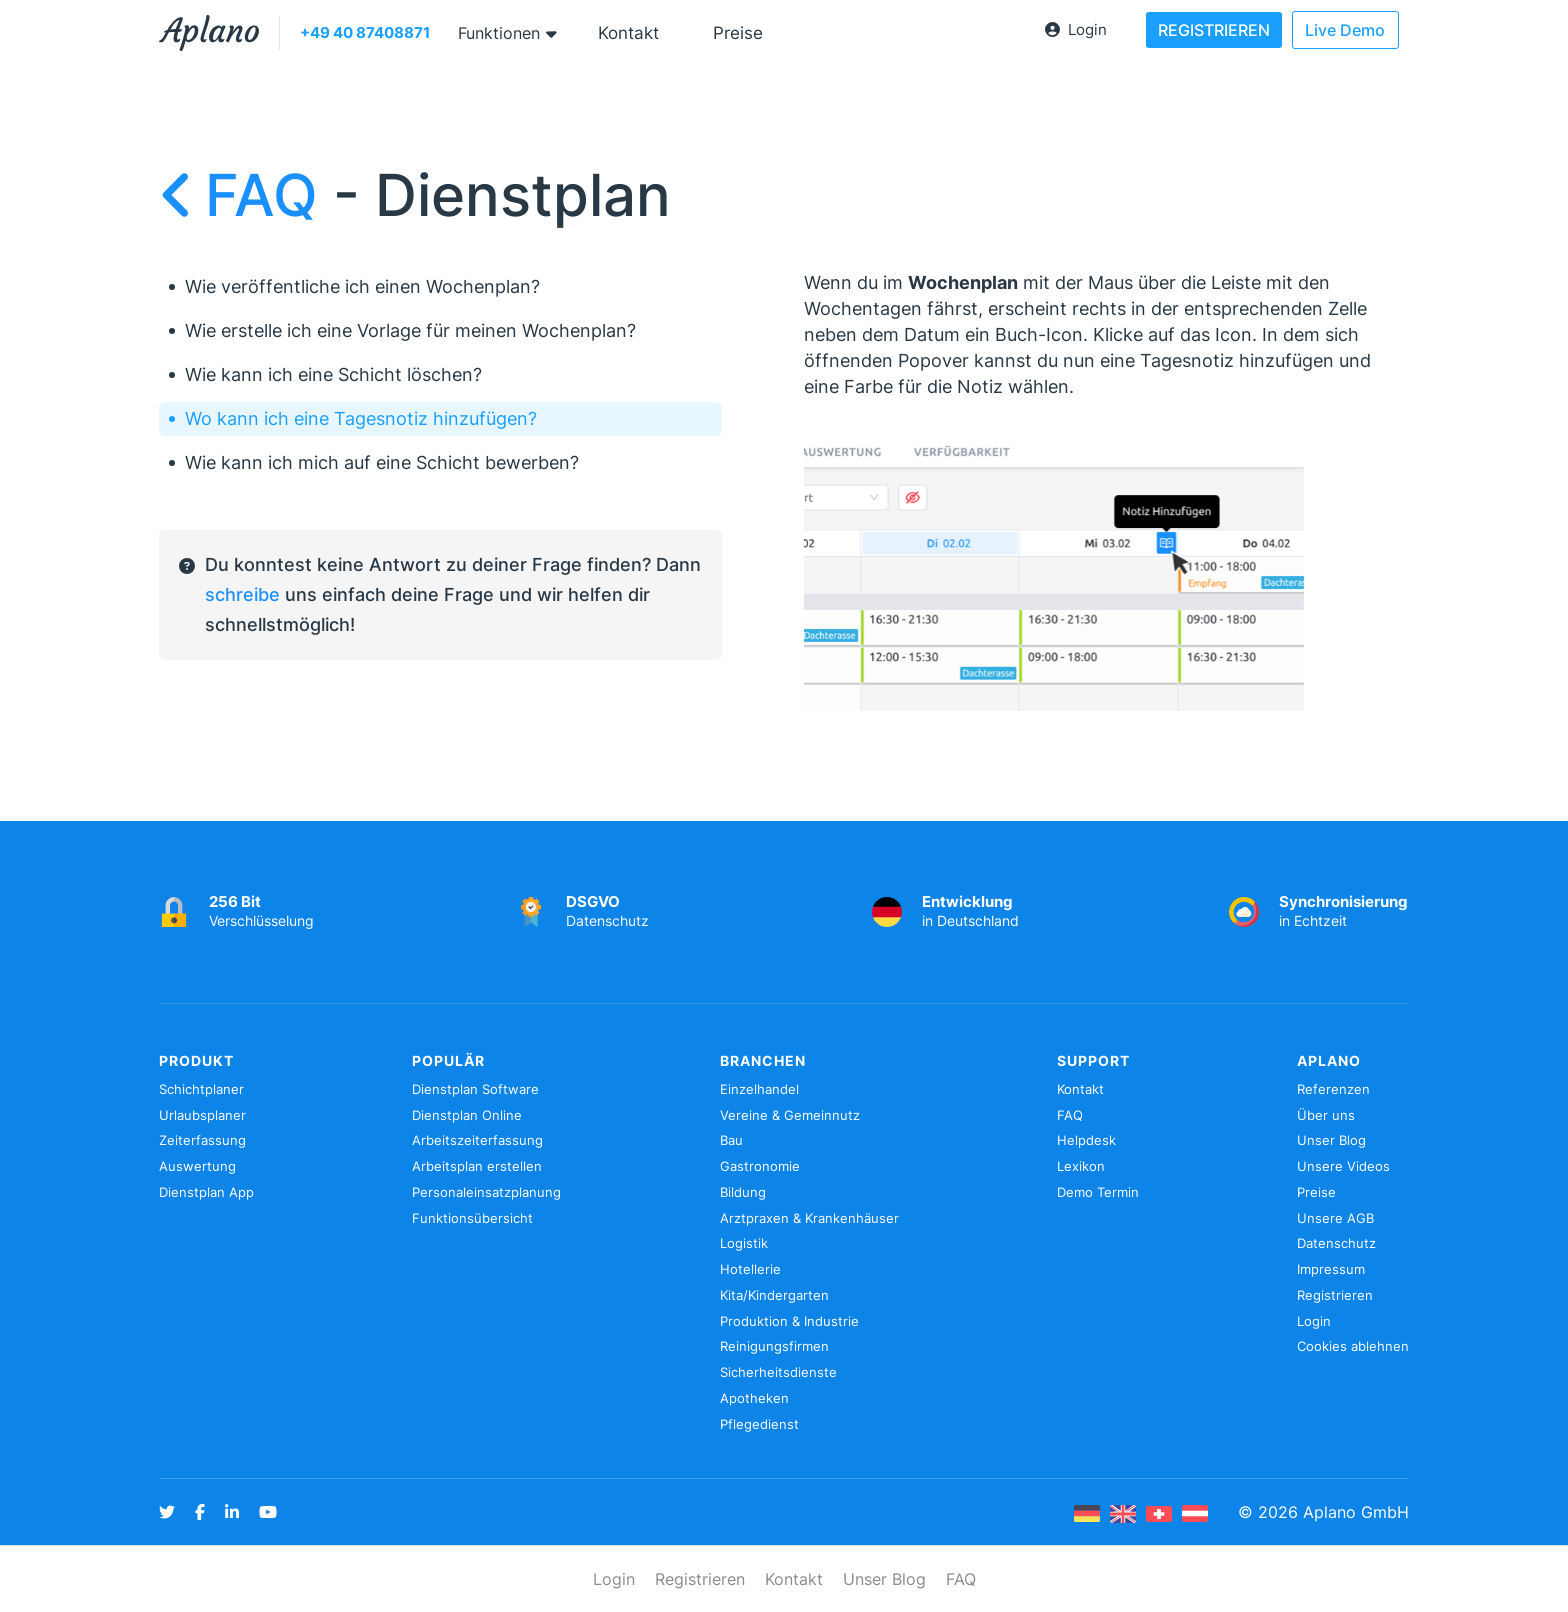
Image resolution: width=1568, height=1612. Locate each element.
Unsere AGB (1335, 1218)
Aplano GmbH (1356, 1512)
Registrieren (1335, 1295)
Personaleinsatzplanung (486, 1192)
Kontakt (628, 33)
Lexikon (1081, 1166)
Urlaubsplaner (202, 1115)
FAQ (246, 195)
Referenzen (1333, 1089)
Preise (738, 33)
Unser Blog (1331, 1140)
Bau (731, 1140)
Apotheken (754, 1398)
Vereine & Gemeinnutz (790, 1115)
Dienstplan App (206, 1192)
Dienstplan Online (467, 1115)
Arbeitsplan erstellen (477, 1166)
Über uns (1326, 1115)
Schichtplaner (201, 1089)
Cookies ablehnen (1353, 1346)
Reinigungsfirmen (774, 1346)
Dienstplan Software (475, 1089)
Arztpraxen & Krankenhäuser (809, 1218)
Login (1076, 29)
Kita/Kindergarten (774, 1295)
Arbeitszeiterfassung (477, 1140)
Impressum (1331, 1269)
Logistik (744, 1243)
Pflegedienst (759, 1424)
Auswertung (197, 1166)
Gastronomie (760, 1166)
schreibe (242, 594)
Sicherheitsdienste (778, 1372)
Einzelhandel (759, 1089)
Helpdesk (1086, 1140)
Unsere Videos (1343, 1166)
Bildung (743, 1192)
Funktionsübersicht (472, 1218)
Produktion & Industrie (789, 1321)
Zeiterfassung (202, 1140)
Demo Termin (1098, 1192)
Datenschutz (1336, 1243)
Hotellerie (750, 1269)
